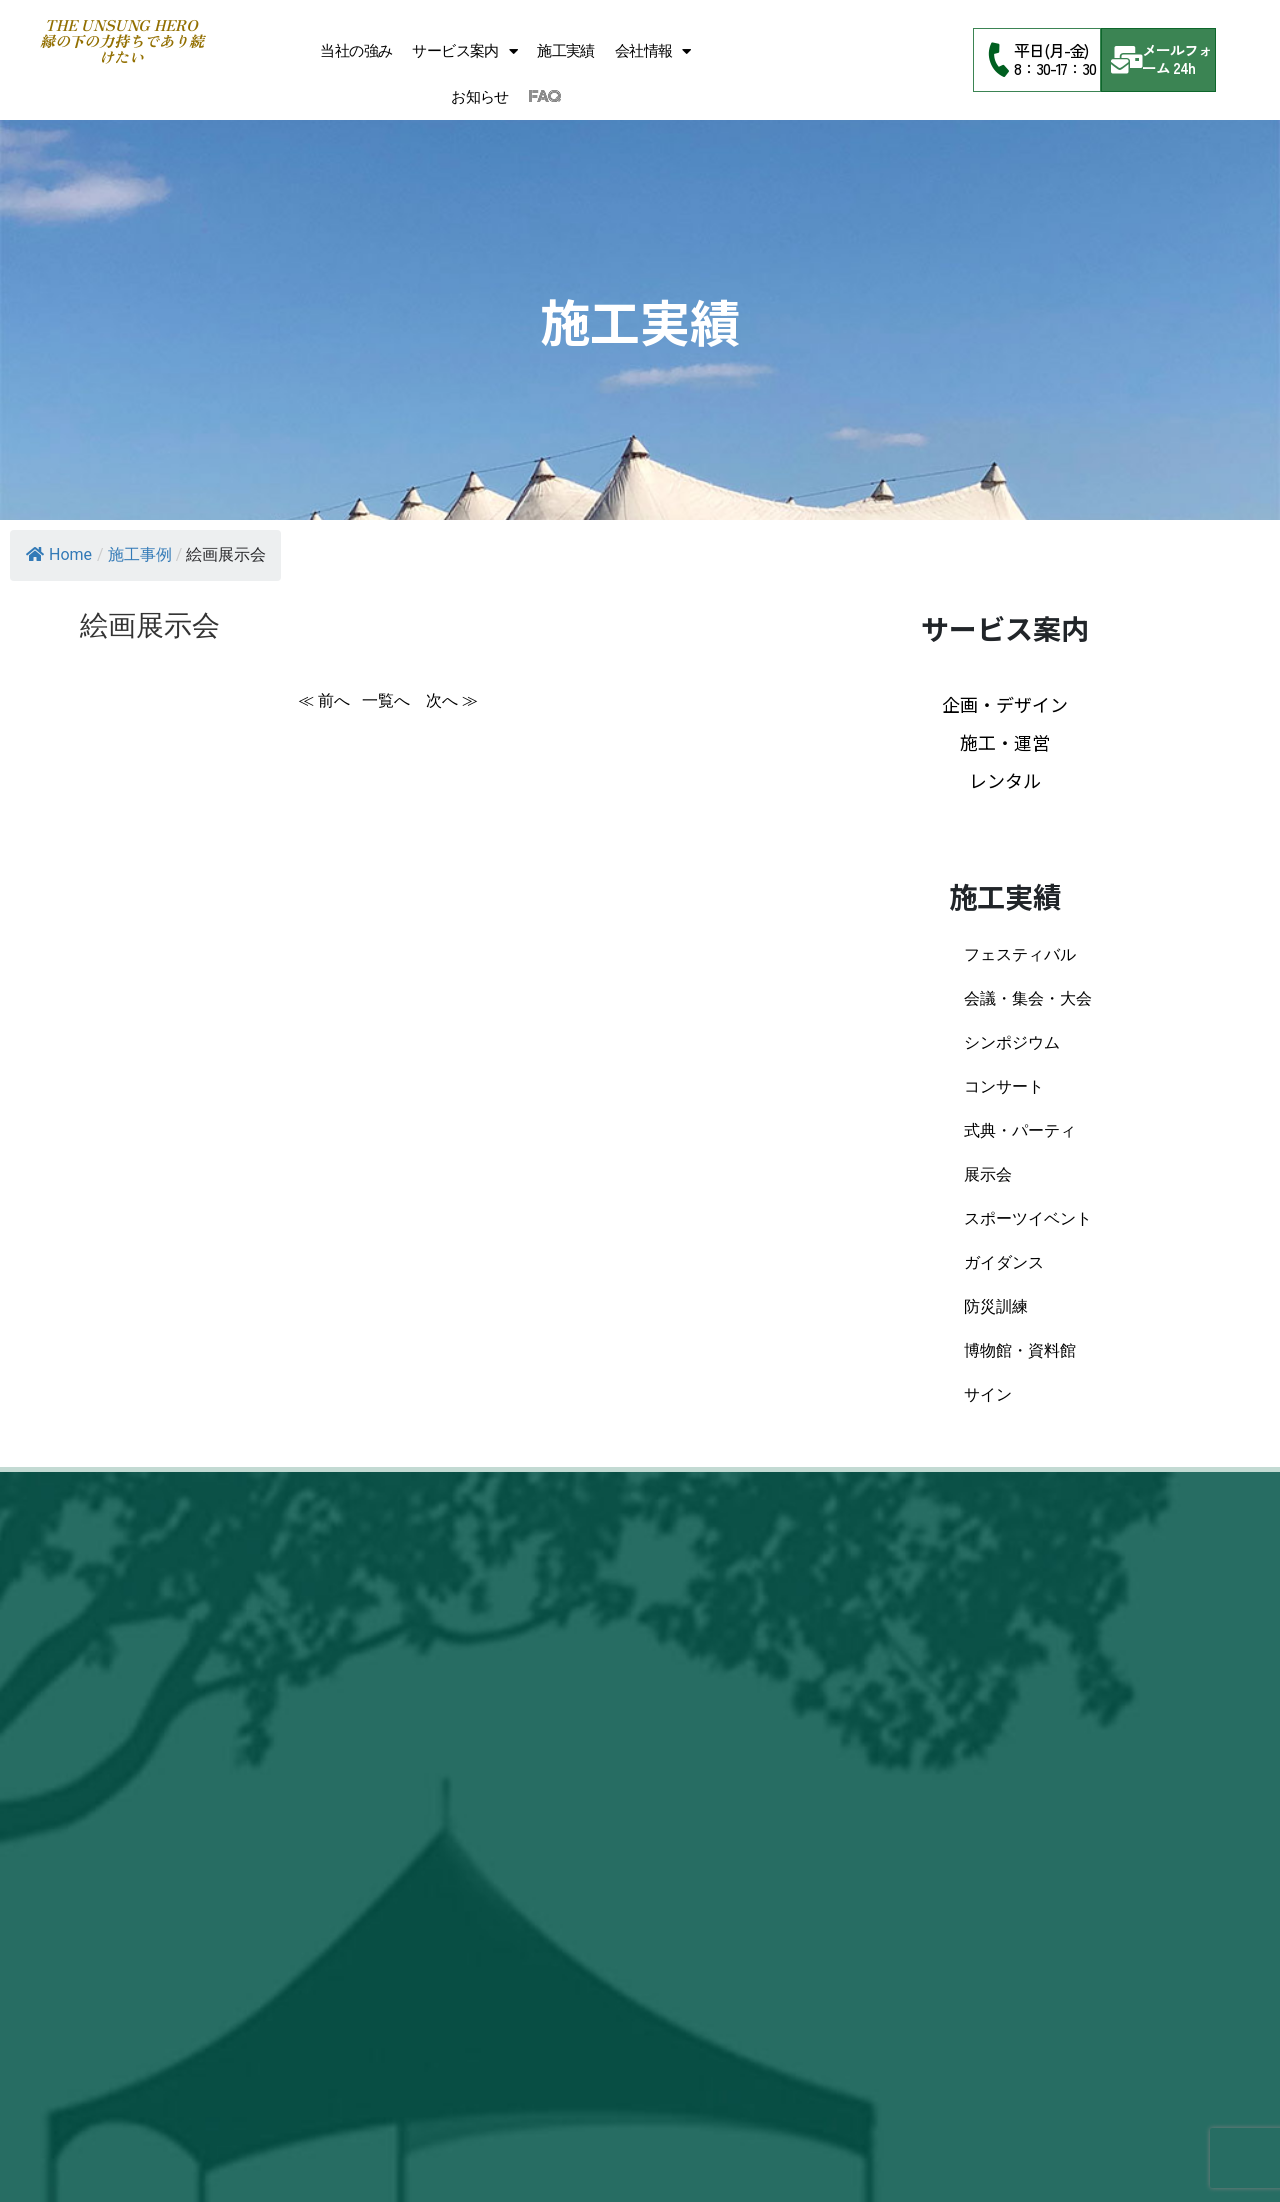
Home (59, 554)
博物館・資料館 (1020, 1350)
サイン (988, 1394)
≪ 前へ (324, 700)
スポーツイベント (1028, 1218)
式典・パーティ (1020, 1130)
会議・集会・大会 (1028, 998)
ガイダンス (1004, 1262)
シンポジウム (1012, 1042)
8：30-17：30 (1055, 68)
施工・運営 (1005, 742)
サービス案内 (464, 51)
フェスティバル (1020, 954)
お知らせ (480, 97)
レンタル (1005, 780)
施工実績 (566, 51)
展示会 (988, 1174)
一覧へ (388, 700)
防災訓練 (996, 1306)
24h (1184, 67)
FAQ (544, 97)
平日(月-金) (1051, 50)
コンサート (1004, 1086)
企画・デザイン (1005, 704)
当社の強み (356, 51)
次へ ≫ (452, 700)
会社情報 (653, 51)
